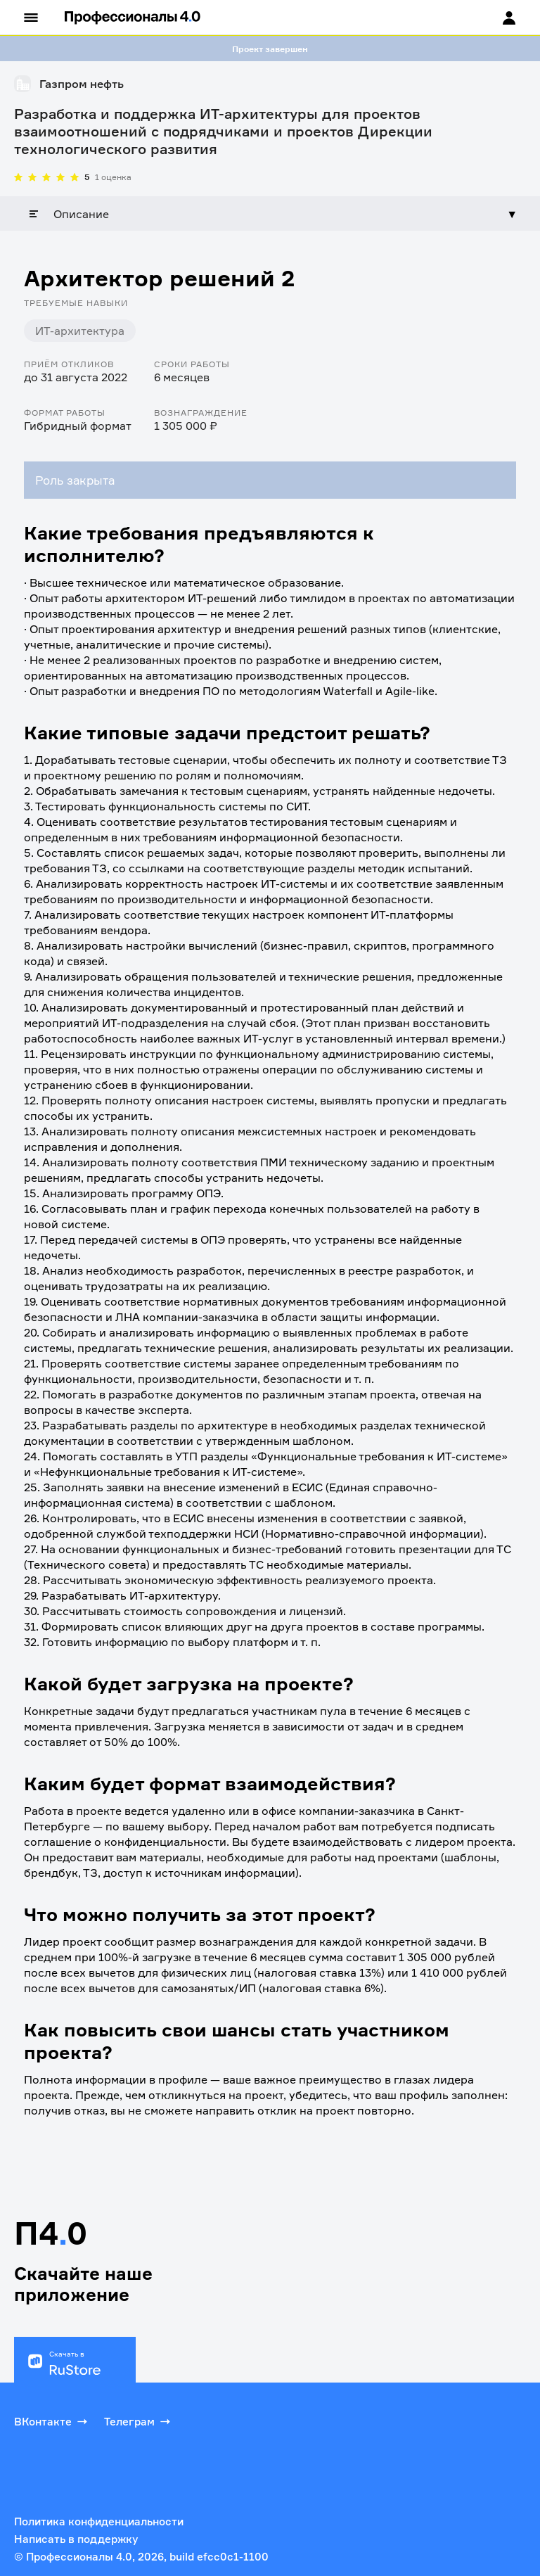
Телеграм (138, 2421)
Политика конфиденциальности (99, 2521)
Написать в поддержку (76, 2539)
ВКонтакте (52, 2421)
